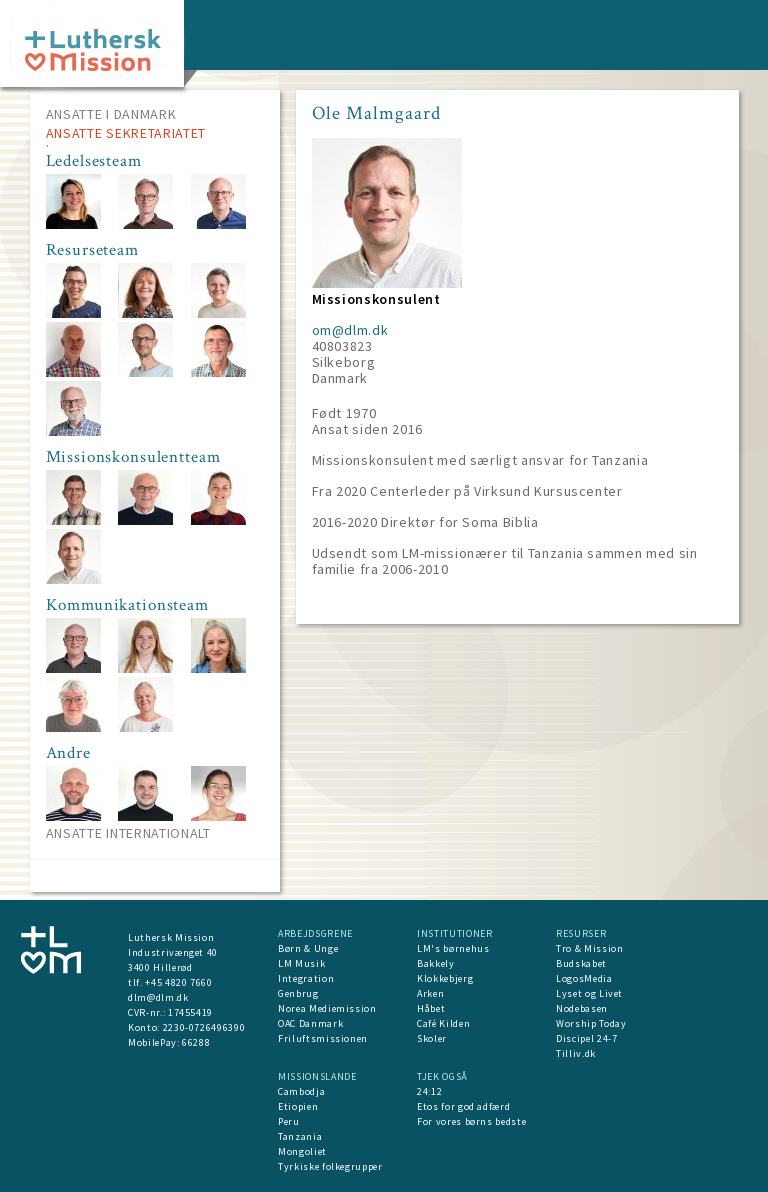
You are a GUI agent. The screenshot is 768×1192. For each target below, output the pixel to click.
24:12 (429, 1091)
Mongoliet (302, 1151)
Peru (289, 1121)
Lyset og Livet (589, 993)
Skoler (432, 1038)
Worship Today (591, 1023)
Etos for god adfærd (463, 1106)
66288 (196, 1042)
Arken (430, 993)
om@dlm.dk (350, 330)
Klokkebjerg (445, 978)
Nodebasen (582, 1008)
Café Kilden (443, 1023)
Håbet (431, 1008)
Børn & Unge (308, 948)
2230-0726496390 (204, 1027)
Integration (306, 978)
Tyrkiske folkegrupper (330, 1166)
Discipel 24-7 (586, 1038)
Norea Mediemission (327, 1008)
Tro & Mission (589, 948)
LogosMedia (584, 978)
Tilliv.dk (576, 1053)
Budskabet (581, 963)
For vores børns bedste (471, 1121)
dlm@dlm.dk (158, 997)
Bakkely (436, 963)
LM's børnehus (453, 948)
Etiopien (298, 1106)
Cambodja (301, 1091)
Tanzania (300, 1136)
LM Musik (301, 963)
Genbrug (298, 993)
